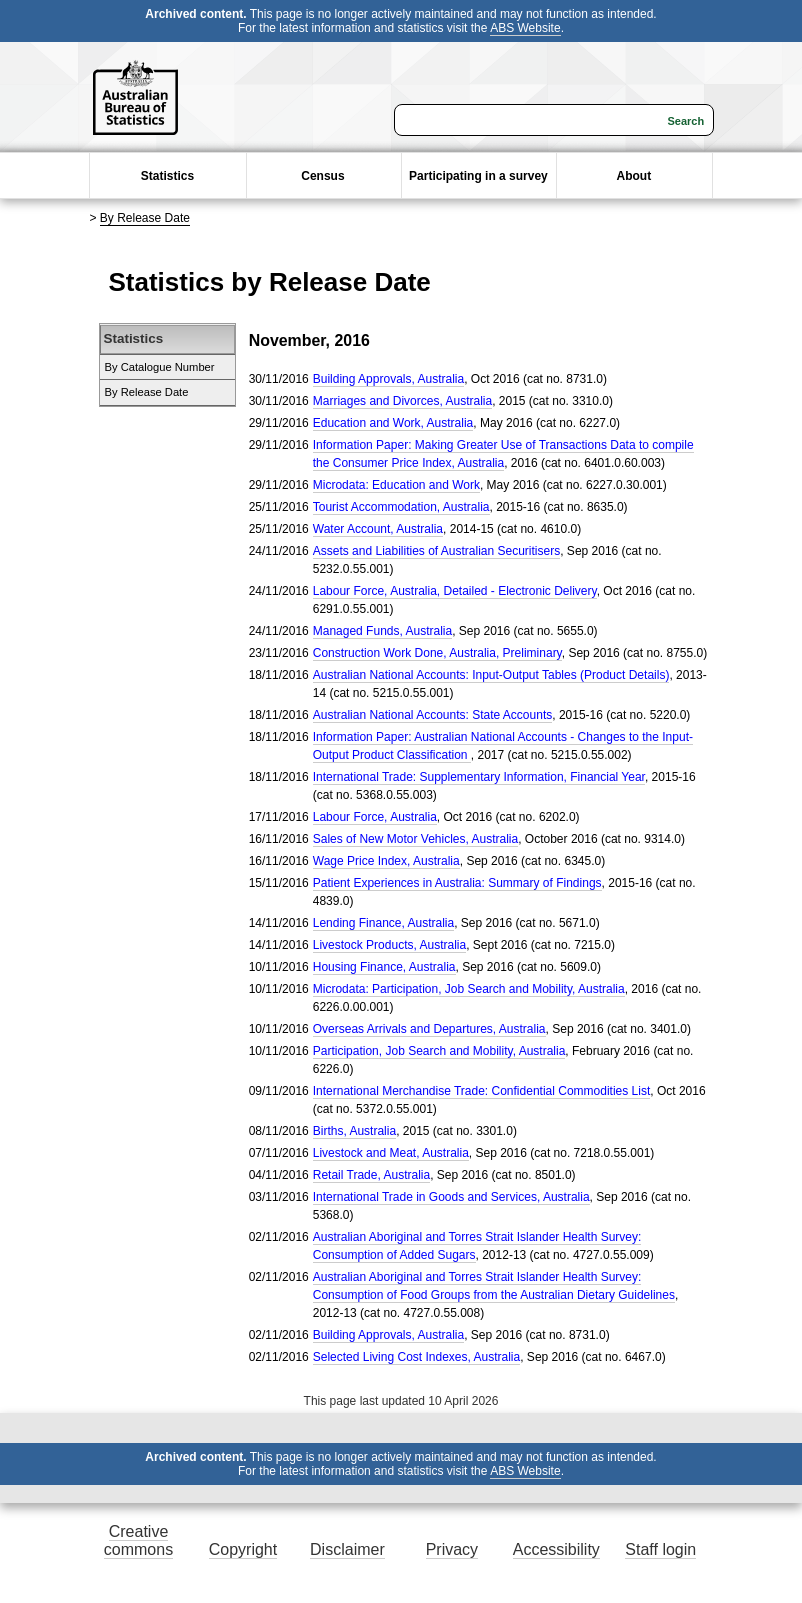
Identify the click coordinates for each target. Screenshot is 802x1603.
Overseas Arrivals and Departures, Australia (429, 1029)
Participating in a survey (478, 176)
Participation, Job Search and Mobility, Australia (439, 1051)
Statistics (167, 176)
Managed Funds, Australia (382, 631)
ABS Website (525, 28)
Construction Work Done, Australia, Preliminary (437, 653)
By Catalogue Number (160, 367)
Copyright (243, 1549)
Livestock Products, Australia (389, 945)
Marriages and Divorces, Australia (402, 401)
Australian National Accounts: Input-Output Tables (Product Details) (491, 675)
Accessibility (556, 1549)
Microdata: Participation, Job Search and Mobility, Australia (469, 989)
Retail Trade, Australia (371, 1175)
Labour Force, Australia (375, 817)
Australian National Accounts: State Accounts (432, 715)
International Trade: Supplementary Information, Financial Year (479, 777)
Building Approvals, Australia (388, 379)
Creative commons (138, 1540)
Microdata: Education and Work (396, 485)
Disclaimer (347, 1549)
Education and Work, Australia (393, 423)
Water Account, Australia (378, 529)
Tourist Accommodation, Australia (401, 507)
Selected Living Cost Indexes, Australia (416, 1357)
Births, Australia (354, 1131)
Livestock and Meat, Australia (391, 1153)
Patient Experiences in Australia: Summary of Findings (457, 883)
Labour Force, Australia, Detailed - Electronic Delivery (455, 591)
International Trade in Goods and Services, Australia (451, 1197)
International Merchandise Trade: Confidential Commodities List (482, 1091)
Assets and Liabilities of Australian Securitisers (436, 551)
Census (322, 176)
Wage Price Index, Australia (386, 861)
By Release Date (145, 218)
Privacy (452, 1549)
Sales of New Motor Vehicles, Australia (415, 839)
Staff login (660, 1549)
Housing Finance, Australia (384, 967)
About (634, 176)
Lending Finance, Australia (383, 923)
